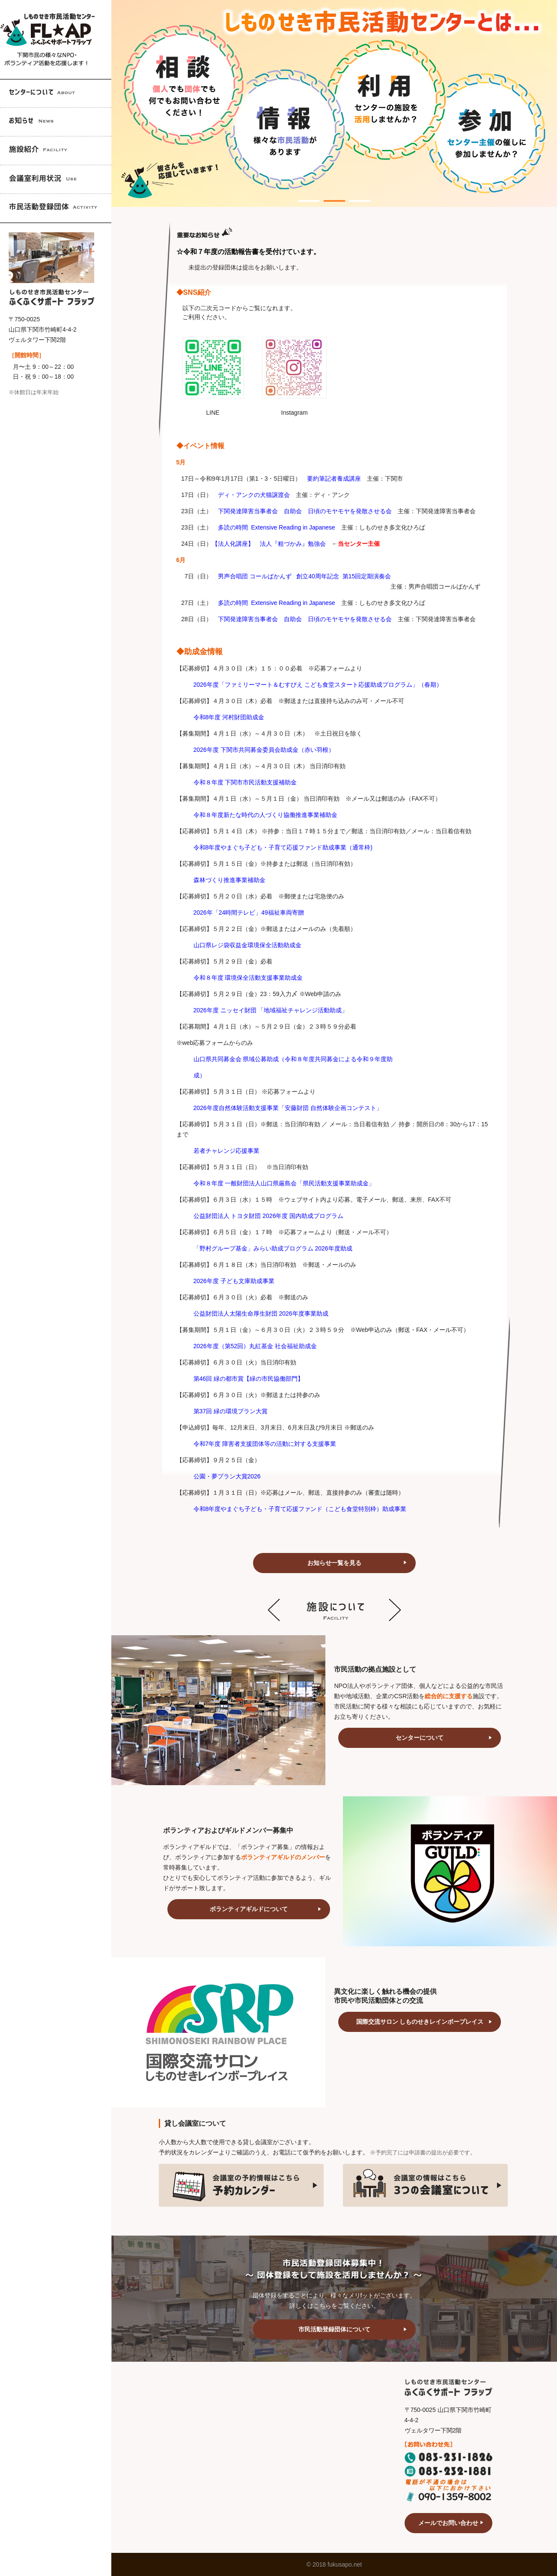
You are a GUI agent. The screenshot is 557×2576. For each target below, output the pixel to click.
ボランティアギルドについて (249, 1909)
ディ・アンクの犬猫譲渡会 (254, 494)
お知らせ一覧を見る (334, 1562)
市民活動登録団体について (334, 2329)
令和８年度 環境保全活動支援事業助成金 (248, 977)
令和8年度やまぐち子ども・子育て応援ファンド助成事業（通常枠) (283, 847)
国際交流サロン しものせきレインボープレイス (420, 2021)
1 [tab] (302, 195)
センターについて (420, 1737)
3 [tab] (353, 195)
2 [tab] (328, 195)
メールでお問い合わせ (448, 2522)
